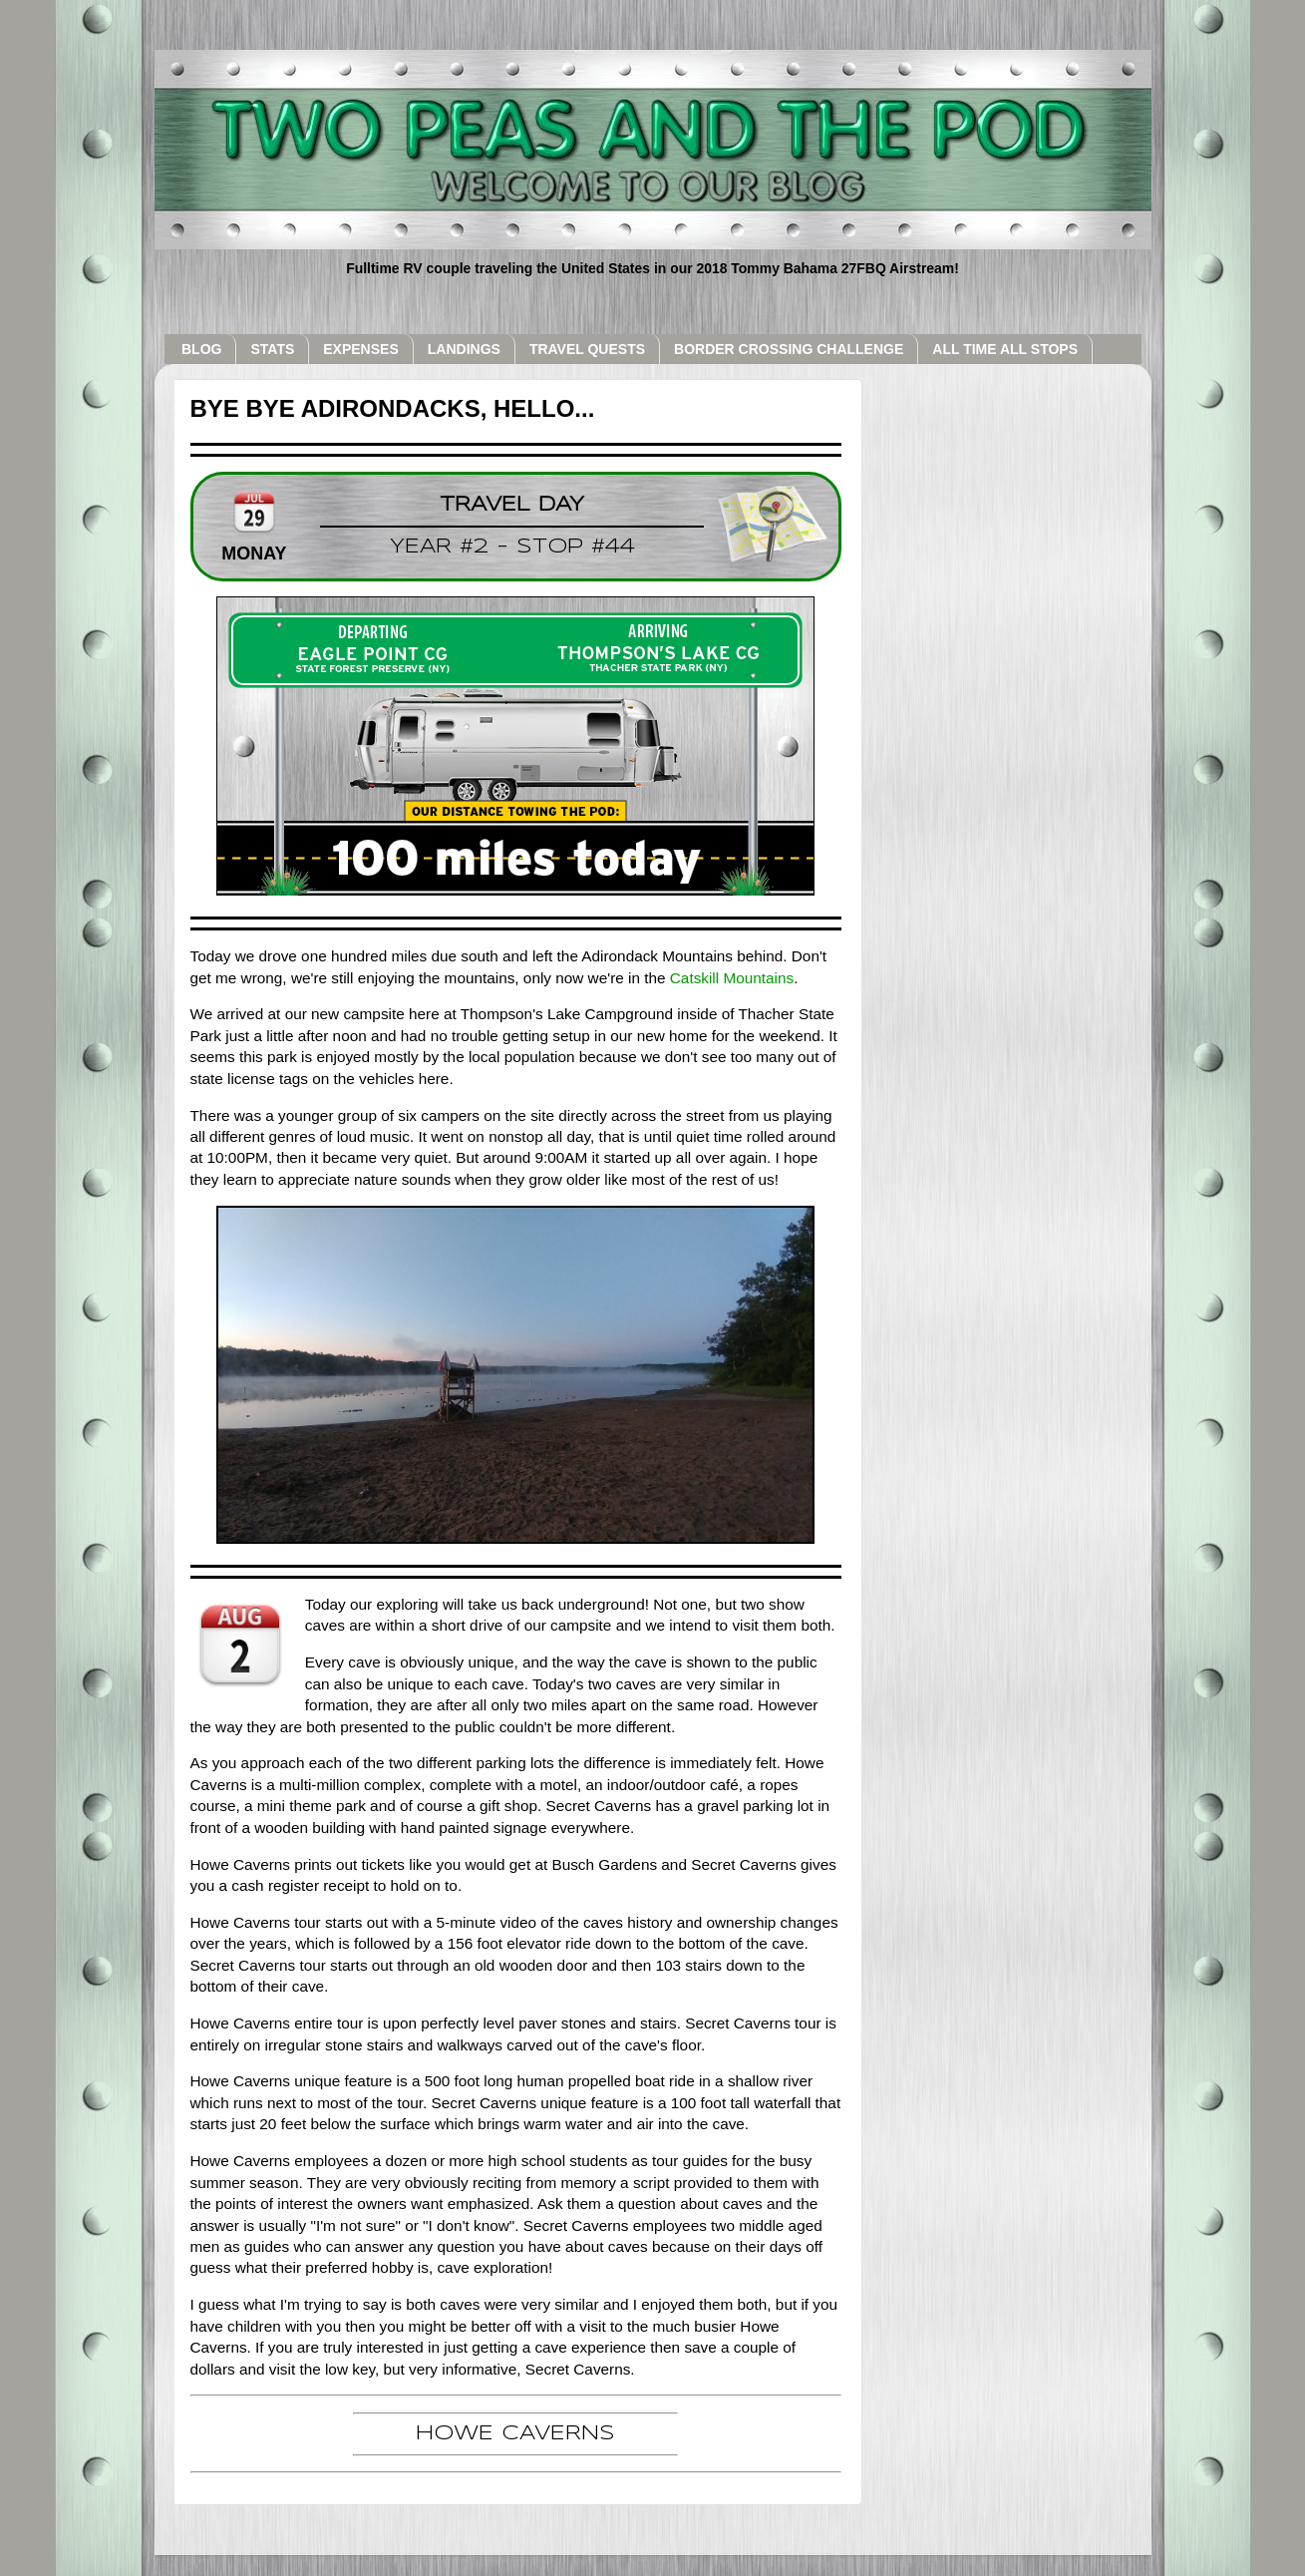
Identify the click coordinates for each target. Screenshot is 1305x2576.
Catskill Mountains (732, 977)
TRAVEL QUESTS (587, 349)
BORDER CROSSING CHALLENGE (788, 349)
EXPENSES (360, 349)
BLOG (201, 349)
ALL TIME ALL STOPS (1005, 349)
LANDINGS (464, 349)
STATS (272, 349)
